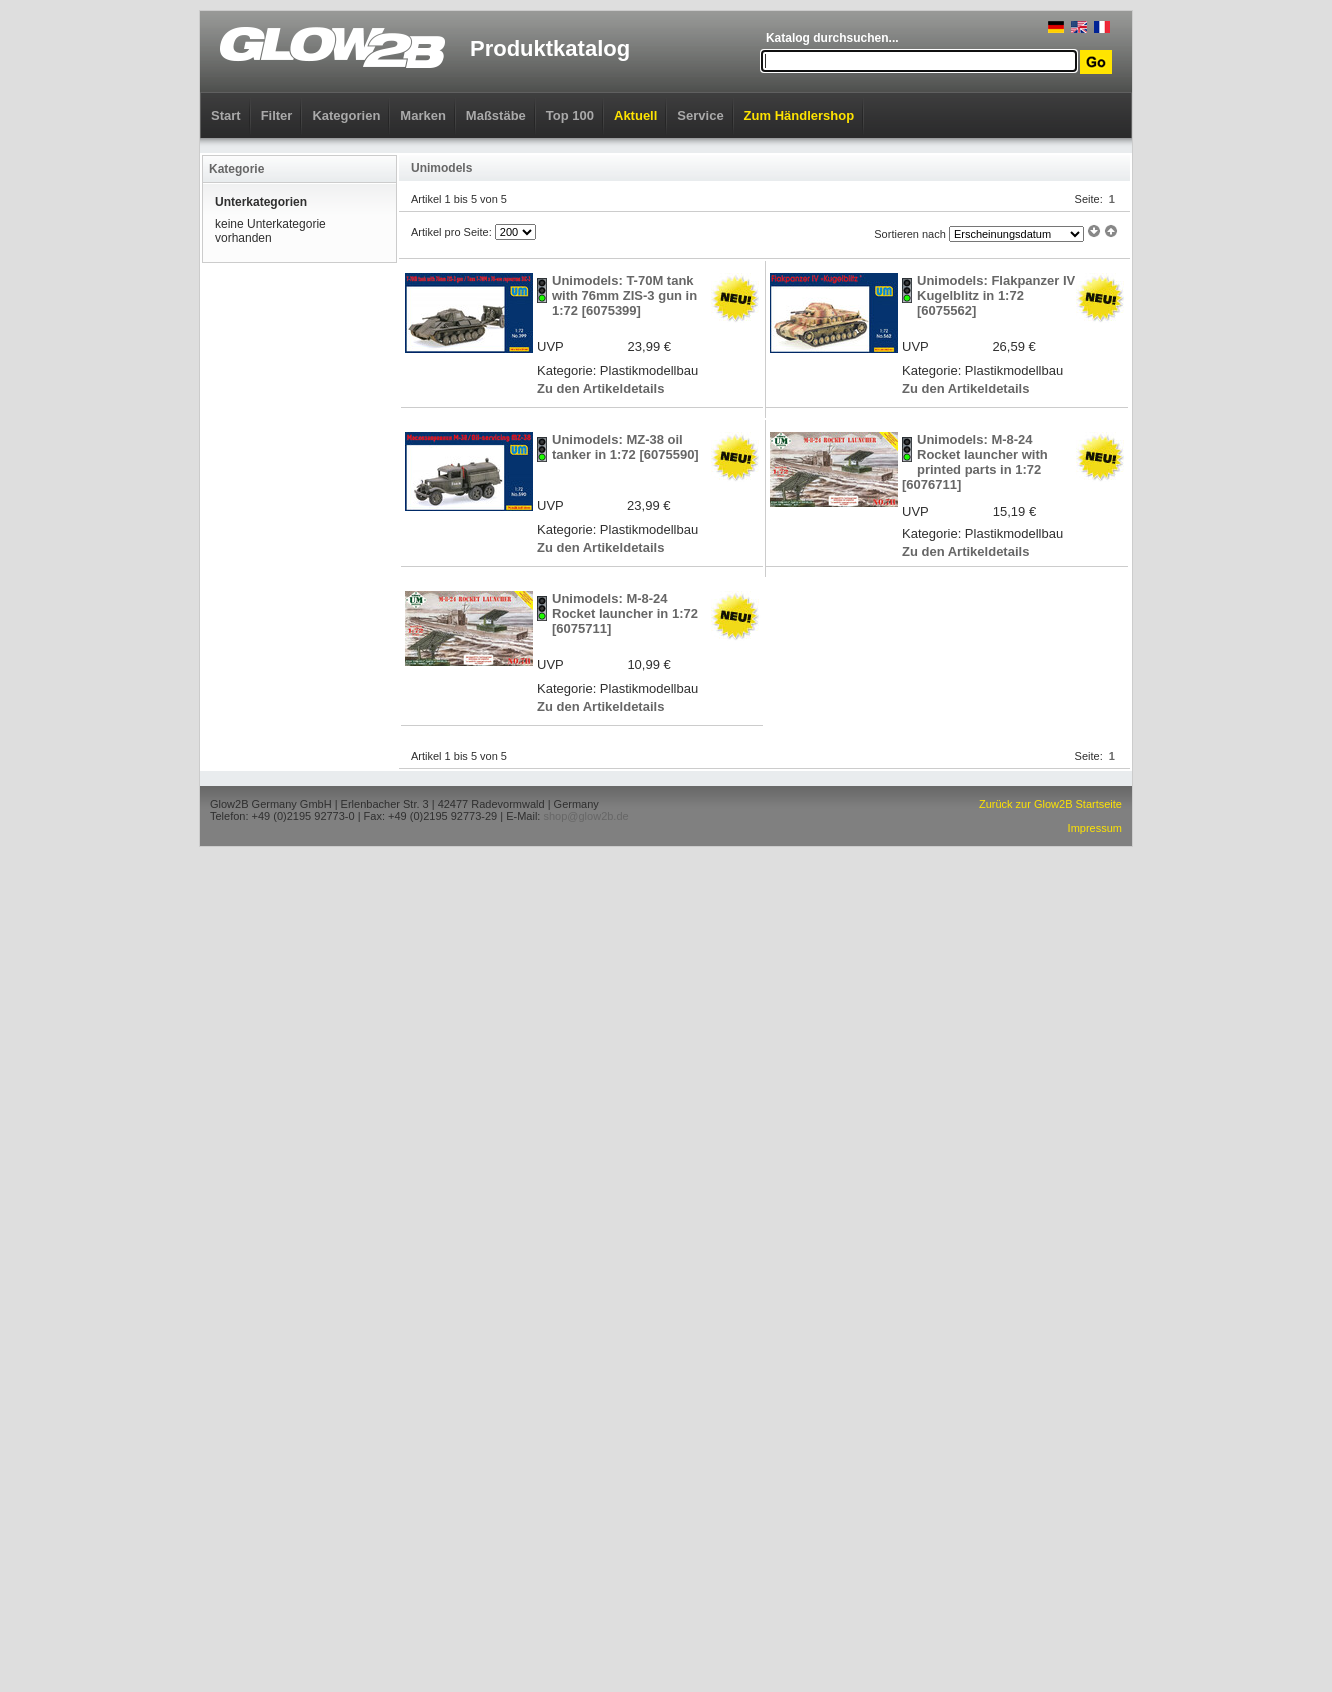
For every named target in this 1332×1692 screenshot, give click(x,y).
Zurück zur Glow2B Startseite (1050, 804)
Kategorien (346, 115)
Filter (277, 115)
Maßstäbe (496, 115)
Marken (423, 115)
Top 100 (570, 115)
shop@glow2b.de (585, 816)
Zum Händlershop (799, 115)
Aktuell (635, 115)
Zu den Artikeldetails (600, 388)
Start (226, 115)
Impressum (1095, 828)
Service (700, 115)
